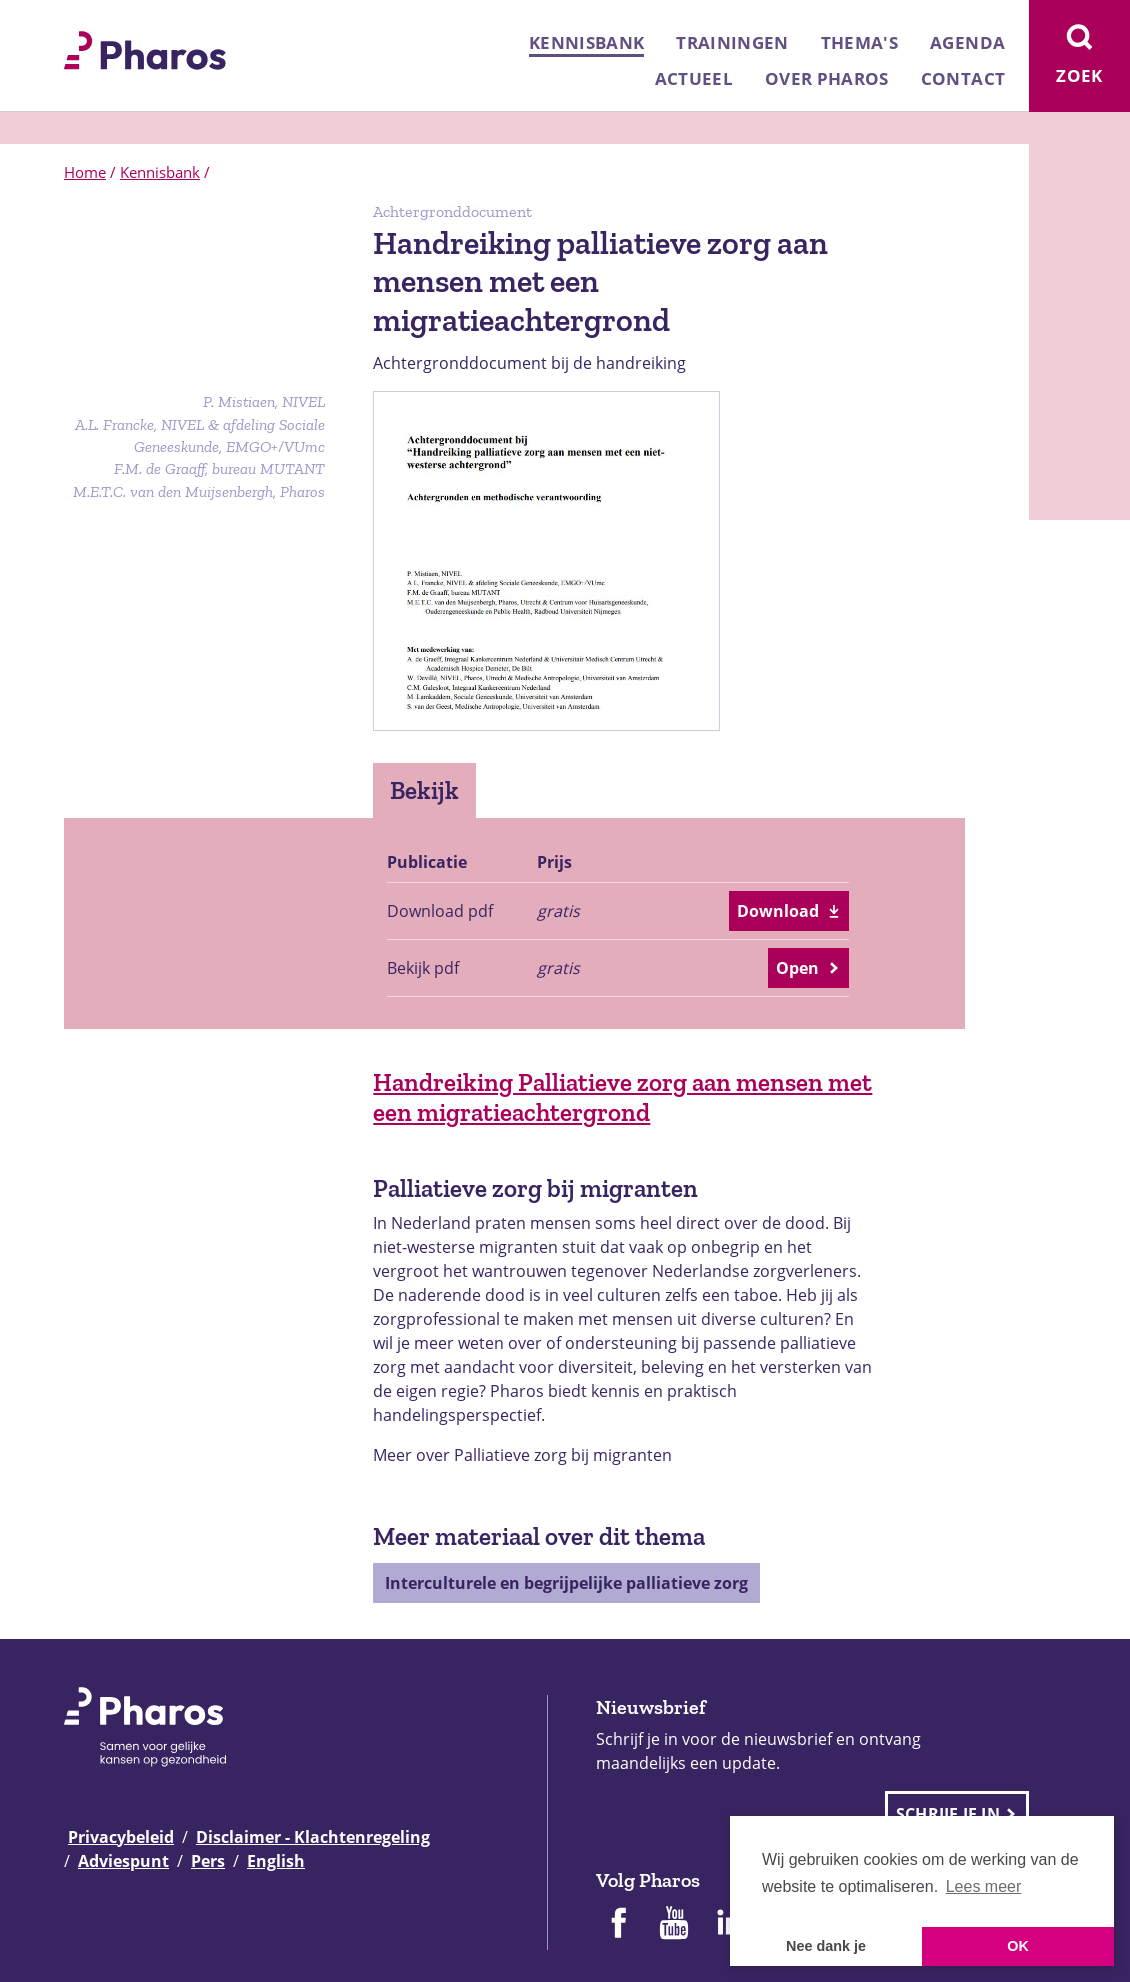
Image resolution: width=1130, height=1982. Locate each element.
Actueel (694, 78)
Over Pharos (827, 78)
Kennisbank (586, 42)
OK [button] (1018, 1946)
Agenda (967, 42)
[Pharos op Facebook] (618, 1925)
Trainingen (732, 42)
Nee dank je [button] (826, 1946)
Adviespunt (123, 1861)
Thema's (859, 42)
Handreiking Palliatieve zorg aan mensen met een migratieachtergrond (622, 1097)
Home (85, 172)
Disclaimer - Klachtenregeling (313, 1837)
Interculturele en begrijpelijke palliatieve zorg (566, 1583)
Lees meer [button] (984, 1886)
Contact (963, 78)
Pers (208, 1861)
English (276, 1861)
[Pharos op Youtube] (674, 1925)
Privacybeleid (121, 1837)
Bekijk (424, 790)
